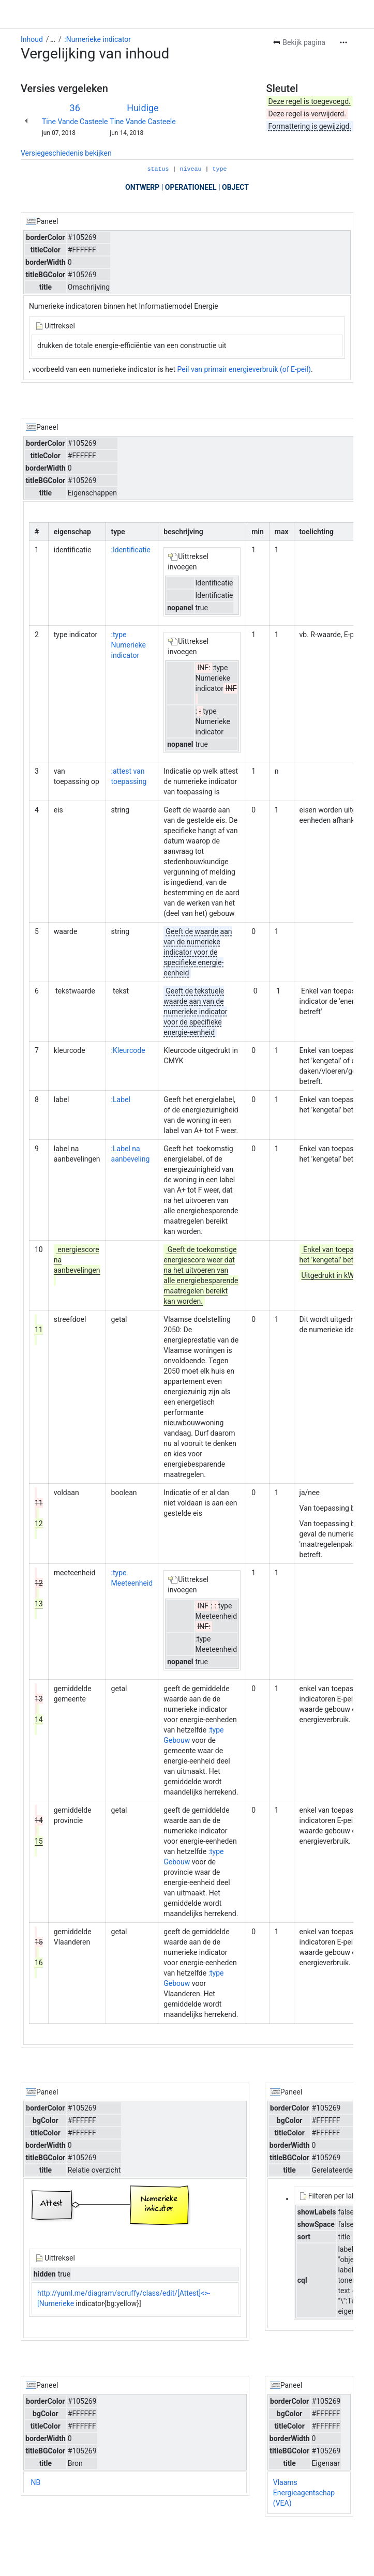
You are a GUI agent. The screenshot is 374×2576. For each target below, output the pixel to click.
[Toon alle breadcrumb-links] (52, 39)
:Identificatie (131, 550)
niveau (191, 169)
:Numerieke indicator (97, 39)
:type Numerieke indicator (128, 644)
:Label (120, 1099)
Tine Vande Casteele (75, 121)
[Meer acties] (343, 42)
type (219, 169)
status (158, 169)
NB (35, 2482)
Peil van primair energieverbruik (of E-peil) (244, 369)
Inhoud (32, 39)
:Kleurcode (128, 1050)
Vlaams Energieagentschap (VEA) (304, 2492)
